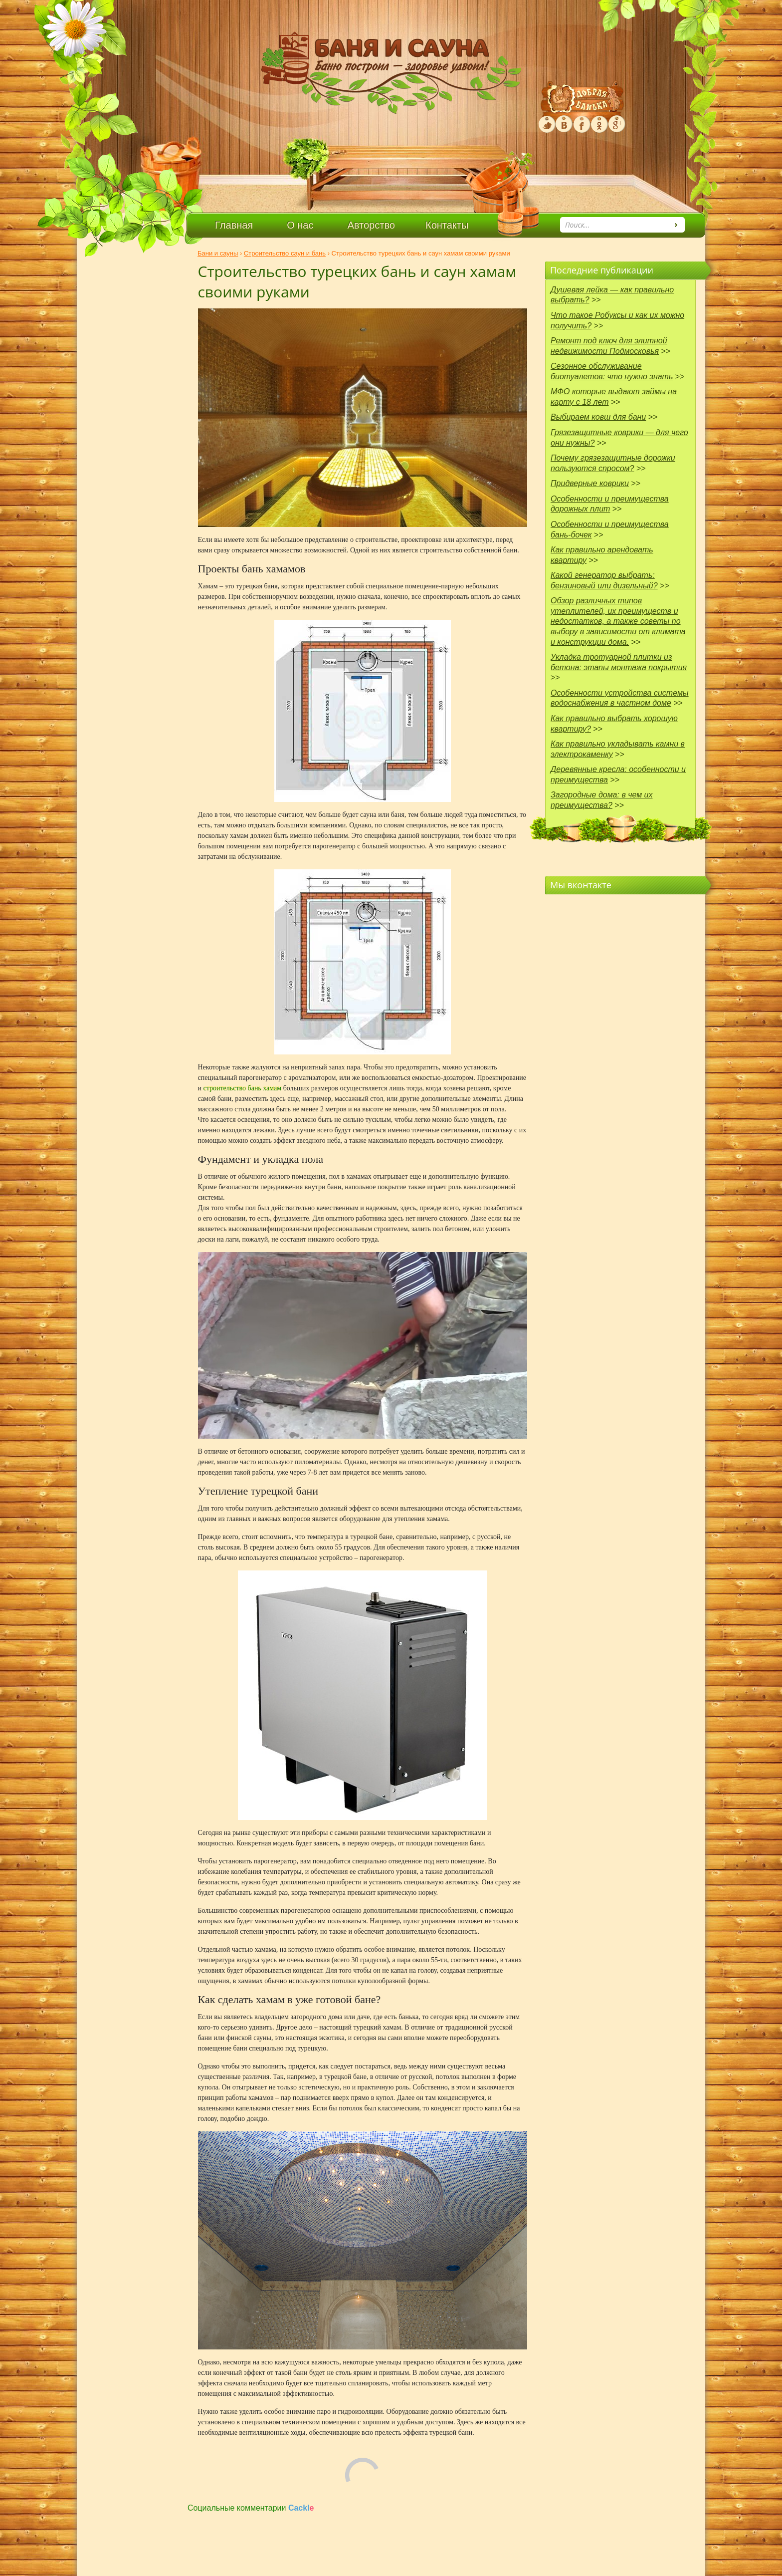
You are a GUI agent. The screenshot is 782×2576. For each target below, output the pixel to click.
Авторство (371, 225)
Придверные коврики (590, 483)
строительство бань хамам (242, 1088)
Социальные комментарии (251, 2508)
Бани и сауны (217, 253)
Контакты (446, 225)
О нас (300, 225)
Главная (234, 225)
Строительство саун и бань (285, 253)
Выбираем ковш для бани (598, 417)
